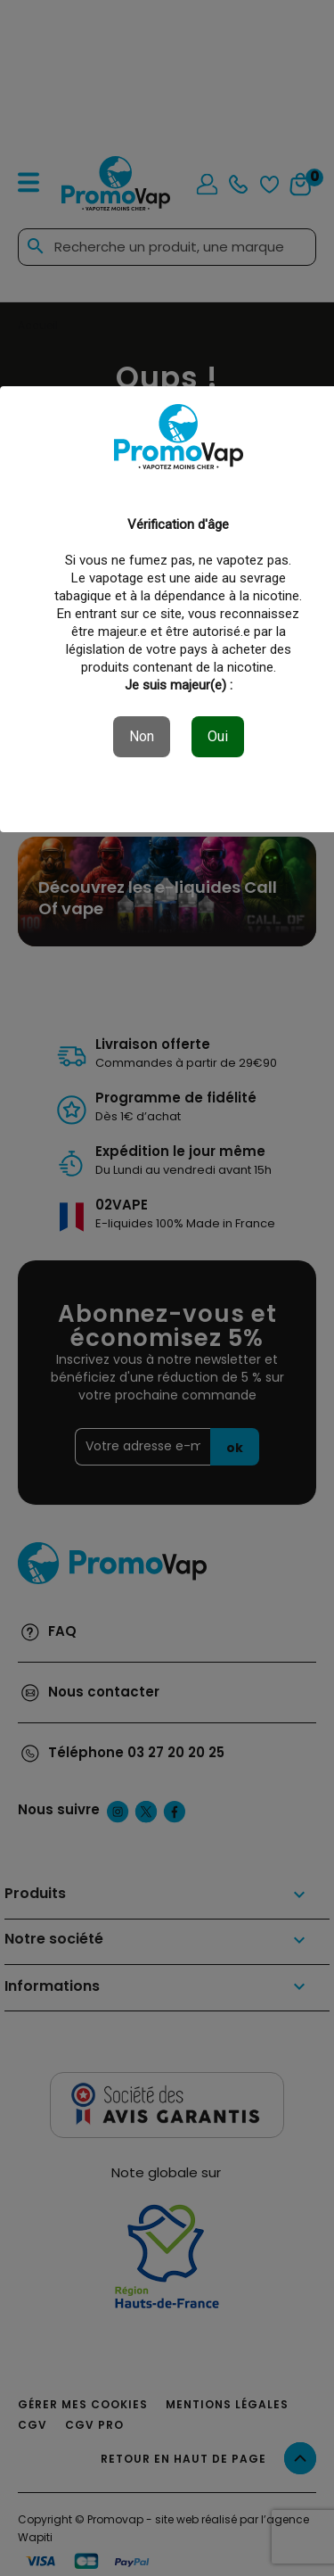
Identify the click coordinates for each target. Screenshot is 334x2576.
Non (141, 736)
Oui (218, 736)
